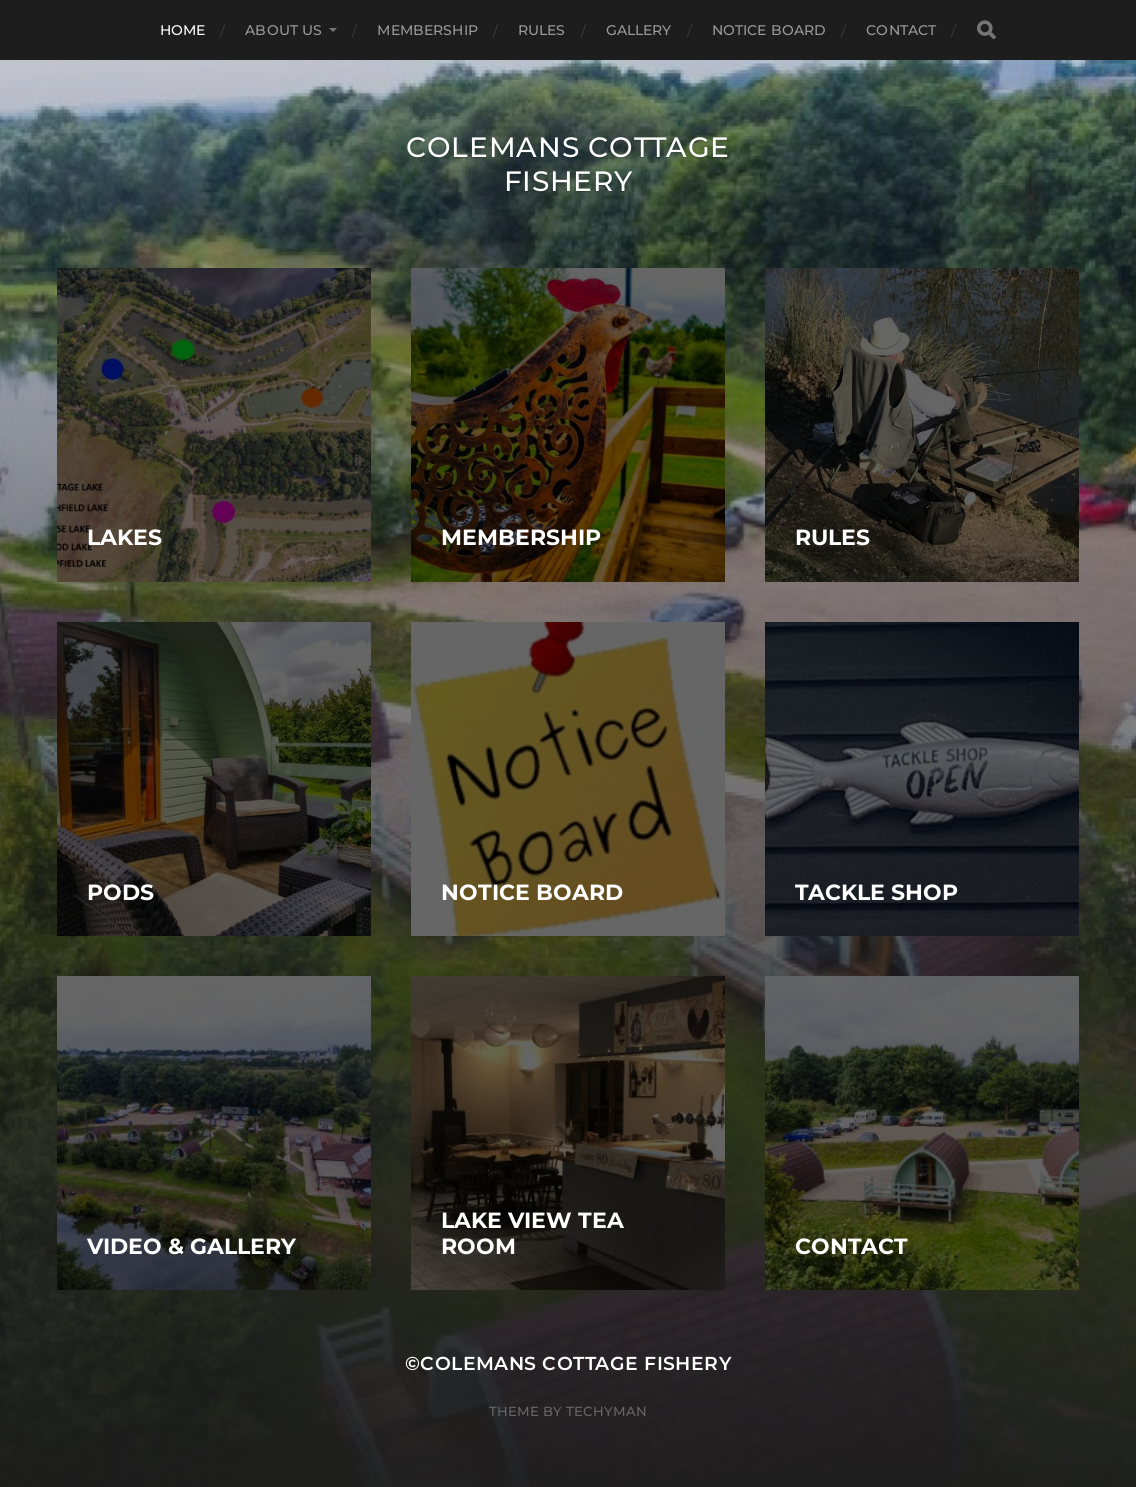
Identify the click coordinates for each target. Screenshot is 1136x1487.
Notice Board (769, 30)
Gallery (639, 30)
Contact (901, 30)
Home (183, 30)
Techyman (606, 1411)
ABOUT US (283, 30)
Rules (542, 30)
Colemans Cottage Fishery (568, 164)
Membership (427, 30)
